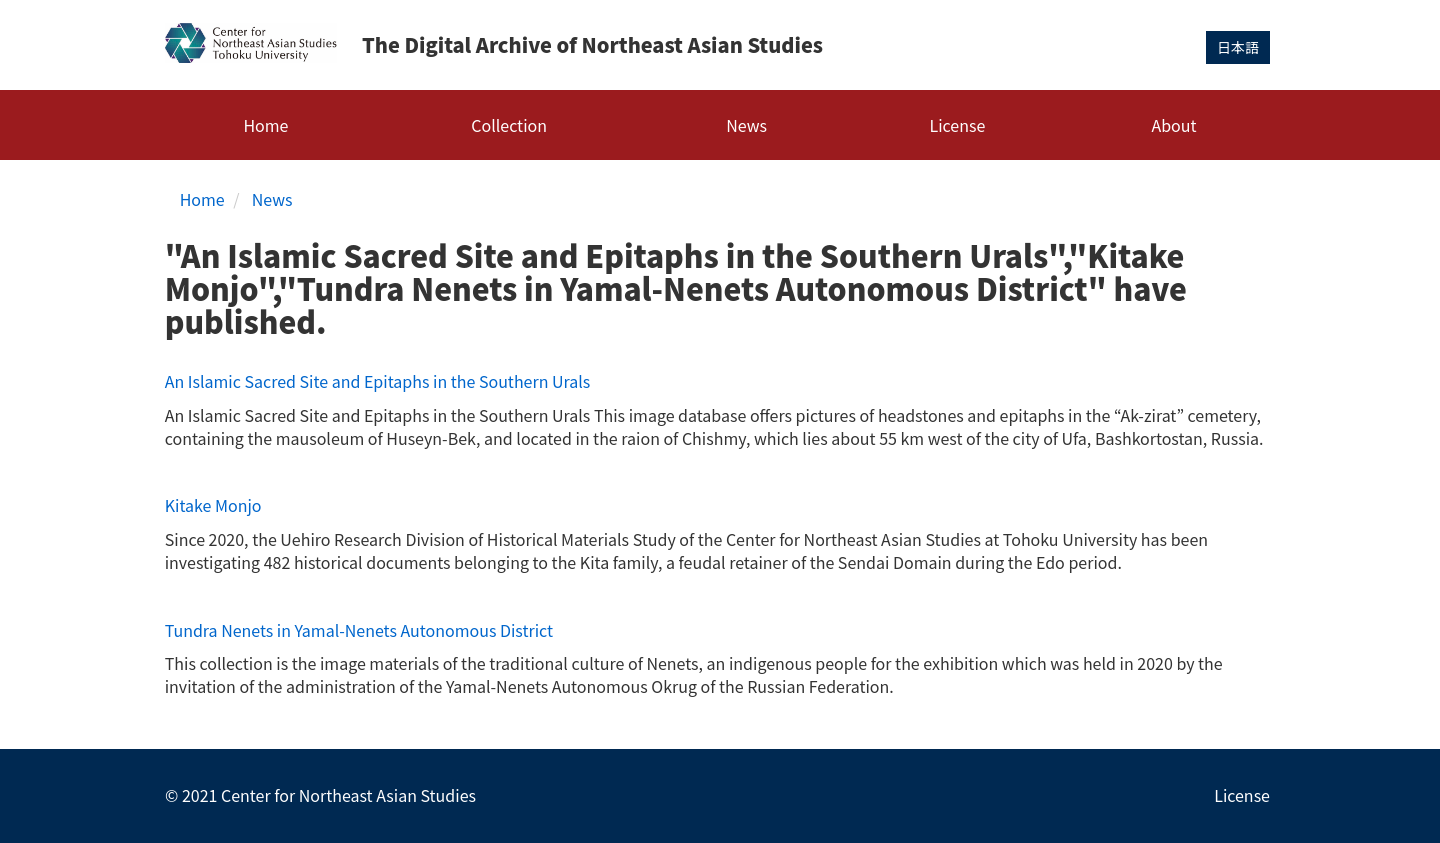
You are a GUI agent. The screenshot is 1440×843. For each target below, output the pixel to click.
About (1173, 125)
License (958, 125)
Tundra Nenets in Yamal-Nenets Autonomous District (359, 630)
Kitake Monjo (213, 505)
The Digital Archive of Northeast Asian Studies (592, 44)
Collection (509, 125)
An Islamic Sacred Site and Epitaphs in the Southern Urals (378, 381)
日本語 (1238, 47)
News (746, 125)
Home (265, 125)
